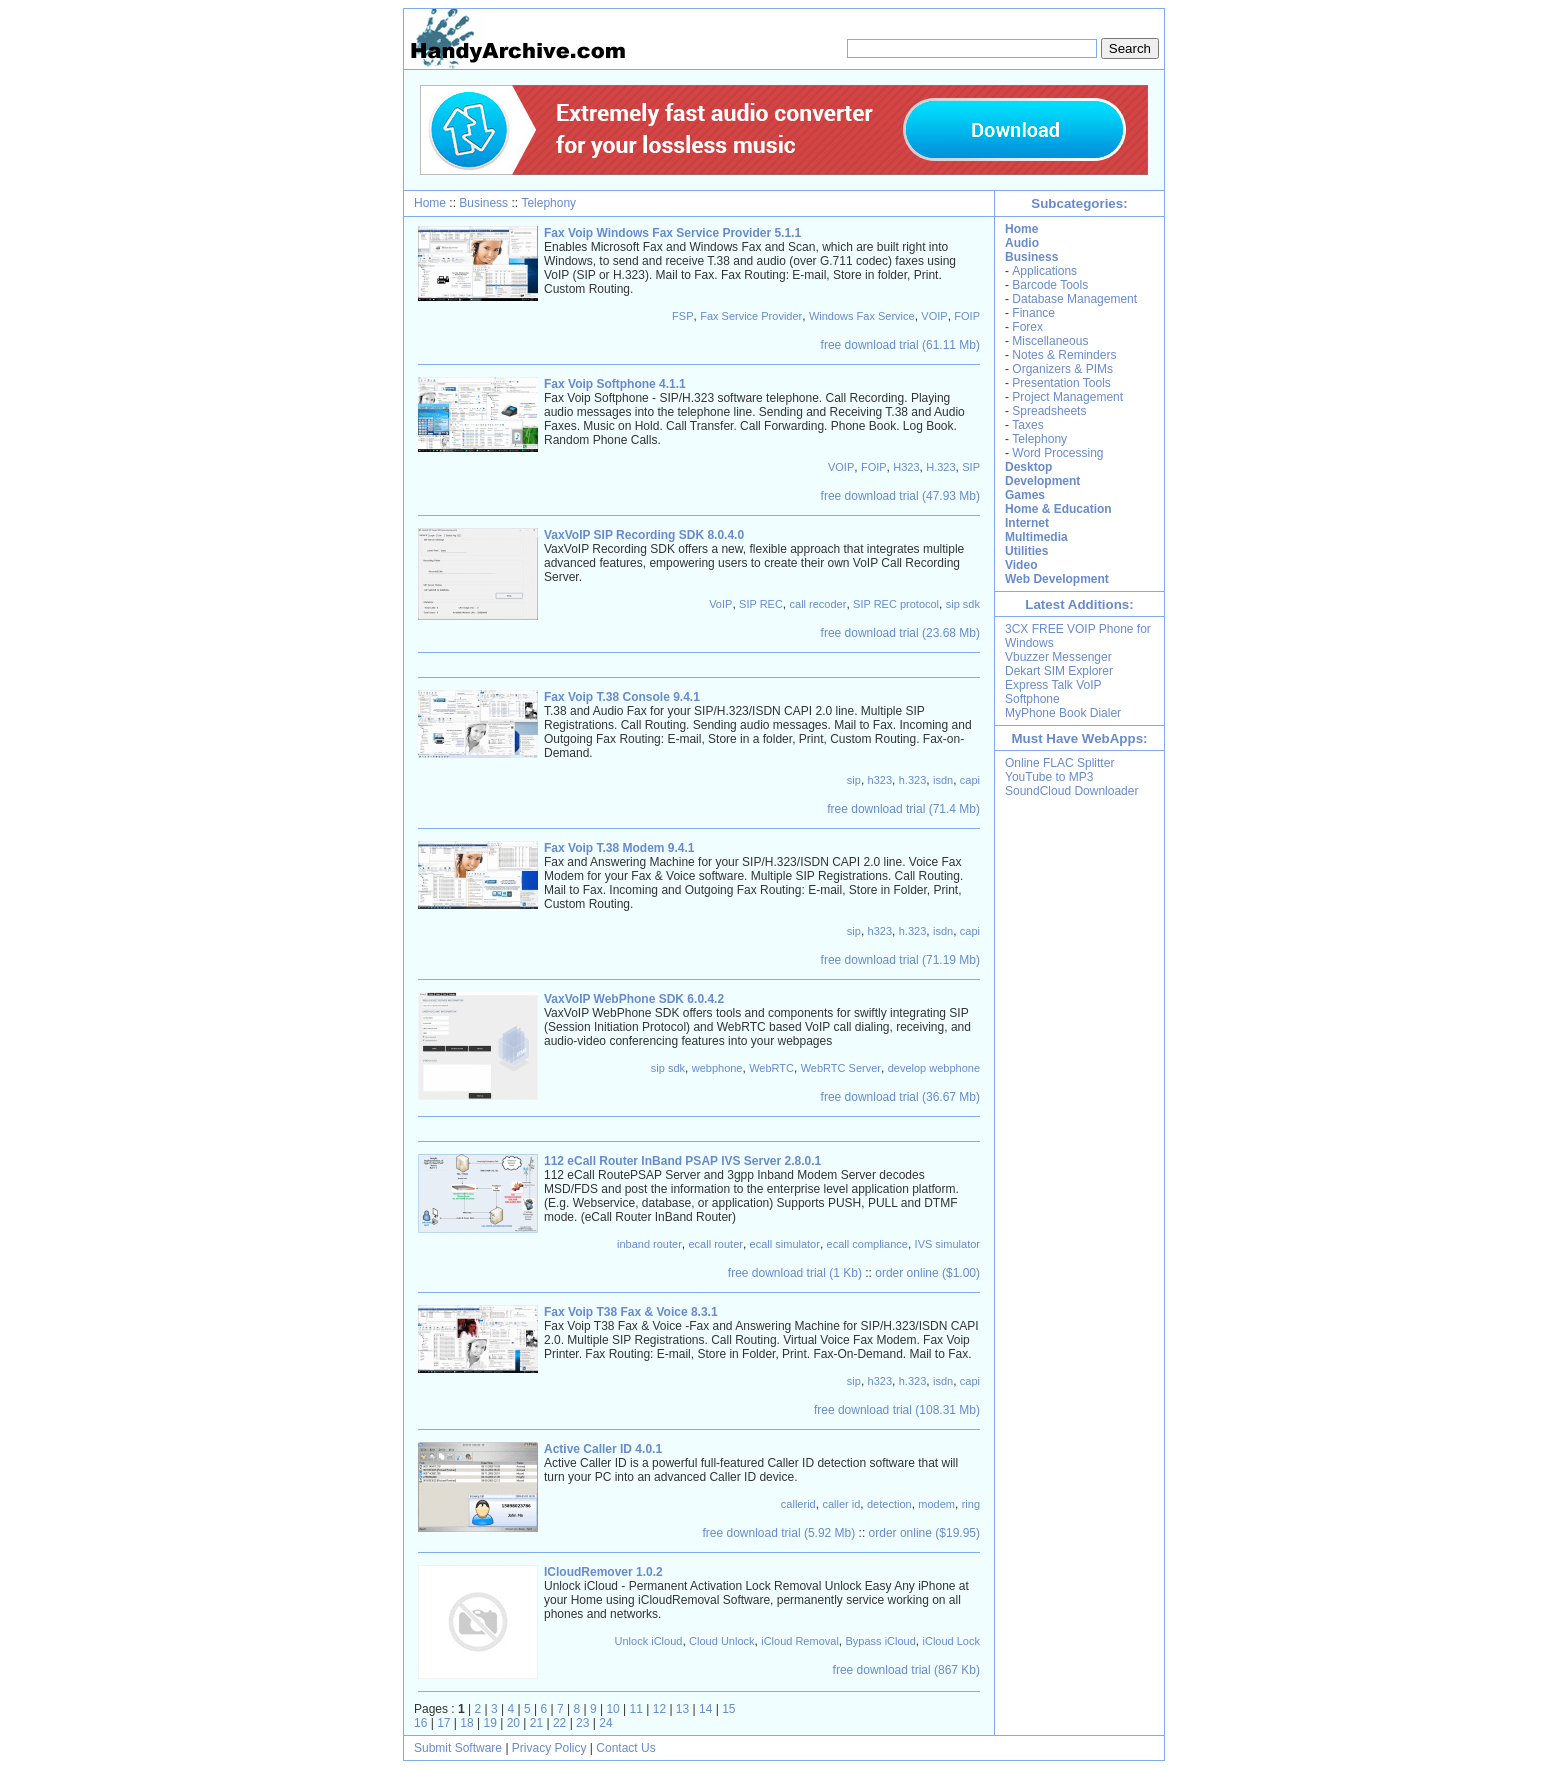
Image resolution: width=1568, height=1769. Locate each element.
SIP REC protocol (896, 604)
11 (636, 1709)
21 (536, 1723)
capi (970, 780)
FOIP (967, 316)
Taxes (1027, 425)
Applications (1044, 271)
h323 (880, 780)
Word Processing (1057, 453)
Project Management (1067, 397)
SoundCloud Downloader (1071, 791)
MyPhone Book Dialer (1063, 713)
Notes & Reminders (1064, 355)
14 (705, 1709)
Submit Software (458, 1748)
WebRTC (771, 1068)
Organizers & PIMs (1062, 369)
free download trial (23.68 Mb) (900, 633)
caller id (841, 1504)
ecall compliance (867, 1244)
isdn (943, 780)
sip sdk (963, 604)
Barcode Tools (1050, 285)
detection (889, 1504)
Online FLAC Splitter (1059, 763)
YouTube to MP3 (1049, 777)
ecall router (716, 1244)
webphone (717, 1068)
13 (682, 1709)
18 (466, 1723)
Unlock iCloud (649, 1641)
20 (513, 1723)
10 (612, 1709)
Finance (1033, 313)
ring (971, 1504)
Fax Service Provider (751, 316)
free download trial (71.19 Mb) (900, 960)
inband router (649, 1244)
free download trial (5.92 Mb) (779, 1533)
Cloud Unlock (721, 1641)
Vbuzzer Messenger (1058, 657)
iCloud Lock (951, 1641)
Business (483, 203)
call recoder (818, 604)
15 (728, 1709)
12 (659, 1709)
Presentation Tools (1061, 383)
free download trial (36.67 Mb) (900, 1097)
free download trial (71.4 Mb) (903, 809)
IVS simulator (947, 1244)
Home (430, 203)
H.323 (940, 467)
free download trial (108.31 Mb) (897, 1410)
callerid (798, 1504)
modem (936, 1504)
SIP (971, 467)
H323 (906, 467)
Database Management (1074, 299)
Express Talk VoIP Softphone (1053, 692)
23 (582, 1723)
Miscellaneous (1050, 341)
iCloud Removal (800, 1641)
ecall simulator (785, 1244)
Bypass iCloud (881, 1641)
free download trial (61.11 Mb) (900, 345)
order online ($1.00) (927, 1273)
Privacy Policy (549, 1748)
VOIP (934, 316)
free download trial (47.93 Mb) (900, 496)
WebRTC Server (841, 1068)
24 (605, 1723)
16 (420, 1723)
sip (854, 780)
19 (489, 1723)
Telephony (548, 203)
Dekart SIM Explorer (1059, 671)
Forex (1027, 327)
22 (559, 1723)
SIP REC (761, 604)
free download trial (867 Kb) (906, 1670)
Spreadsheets (1049, 411)
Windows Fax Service (862, 316)
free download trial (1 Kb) (795, 1273)
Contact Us (625, 1748)
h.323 (913, 780)
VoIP (720, 604)
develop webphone (934, 1068)
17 (443, 1723)
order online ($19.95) (924, 1533)
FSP (682, 316)
